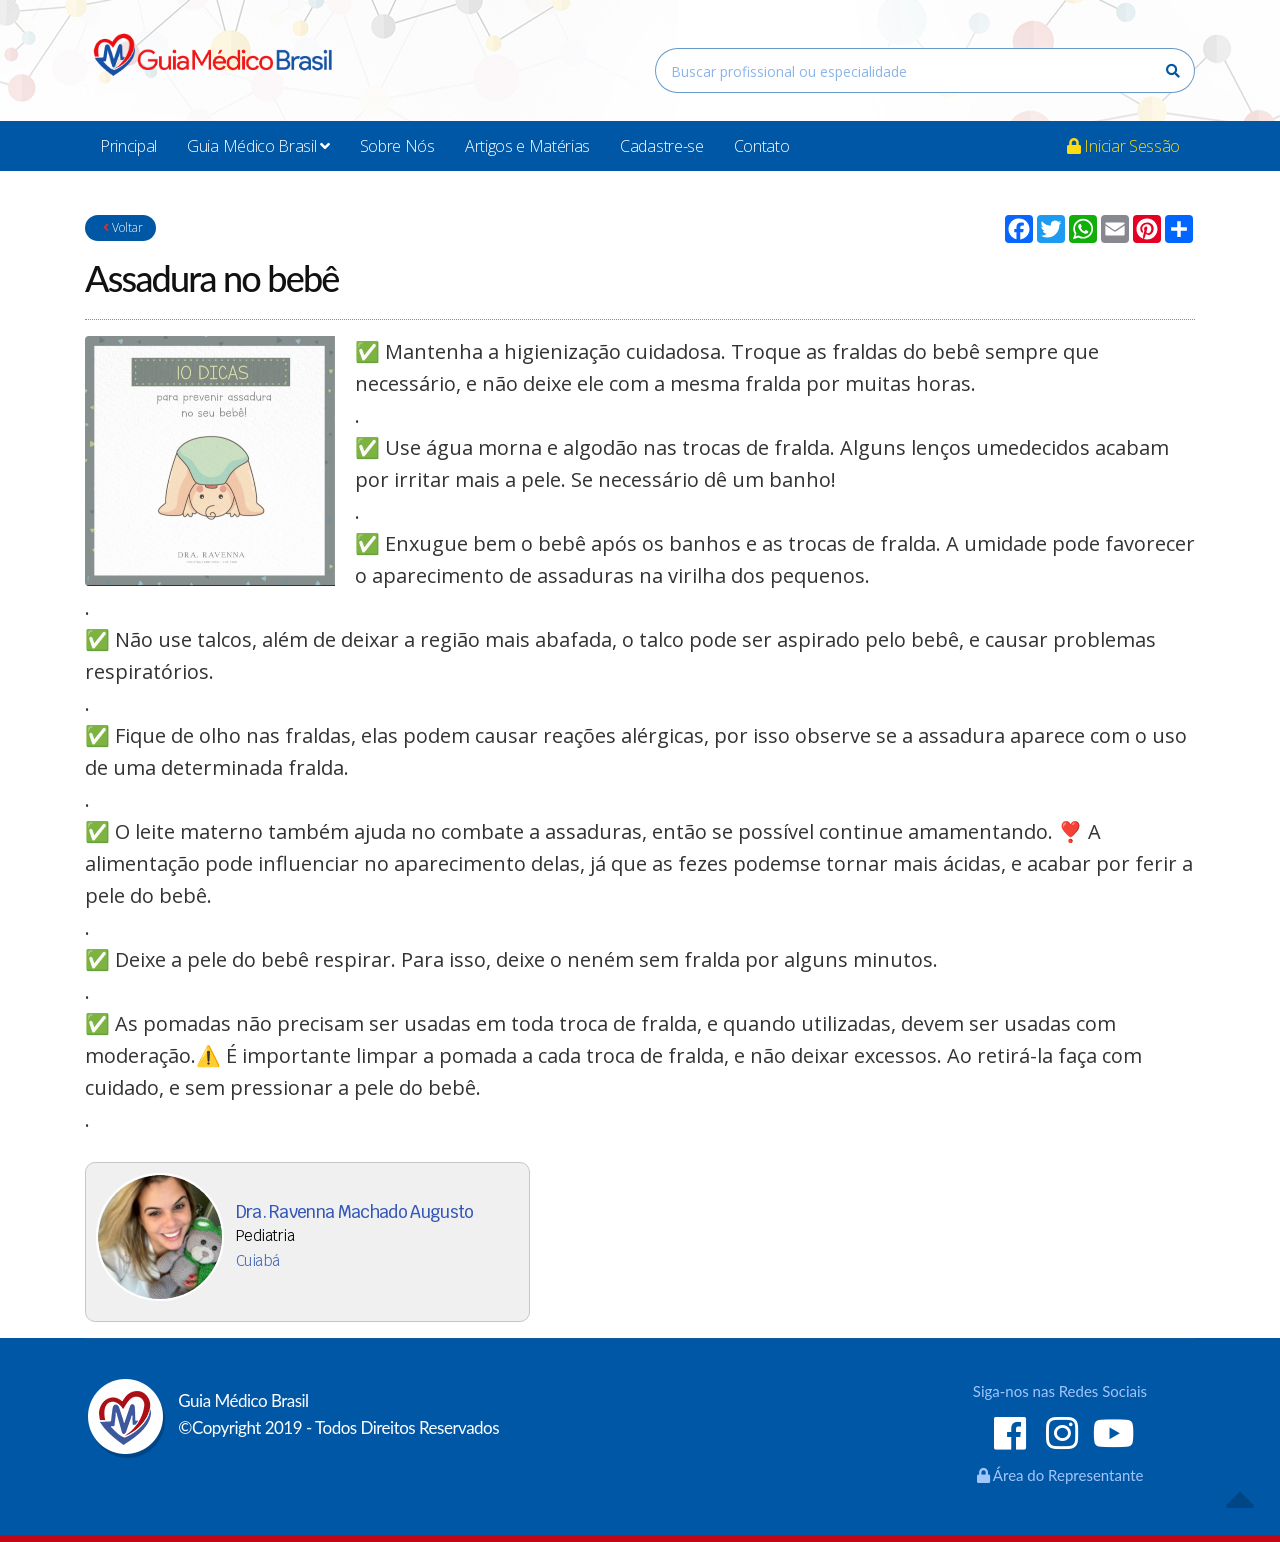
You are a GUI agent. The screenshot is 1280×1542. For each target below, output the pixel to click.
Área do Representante (1060, 1475)
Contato (762, 146)
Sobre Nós (397, 146)
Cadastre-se (661, 146)
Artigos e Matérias (527, 146)
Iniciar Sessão (1123, 146)
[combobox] (925, 70)
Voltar (120, 227)
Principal (128, 146)
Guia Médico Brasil (258, 146)
